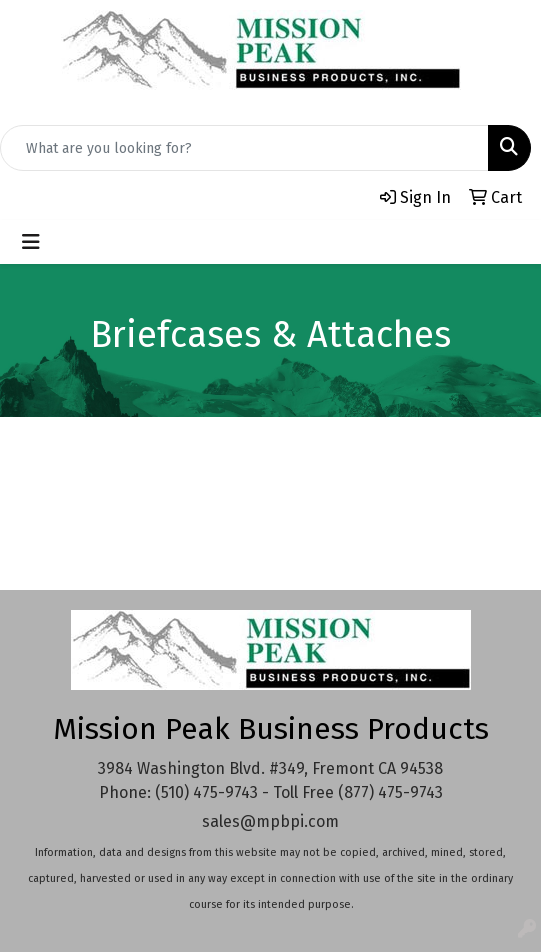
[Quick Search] (244, 148)
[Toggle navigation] (31, 242)
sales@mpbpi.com (270, 821)
